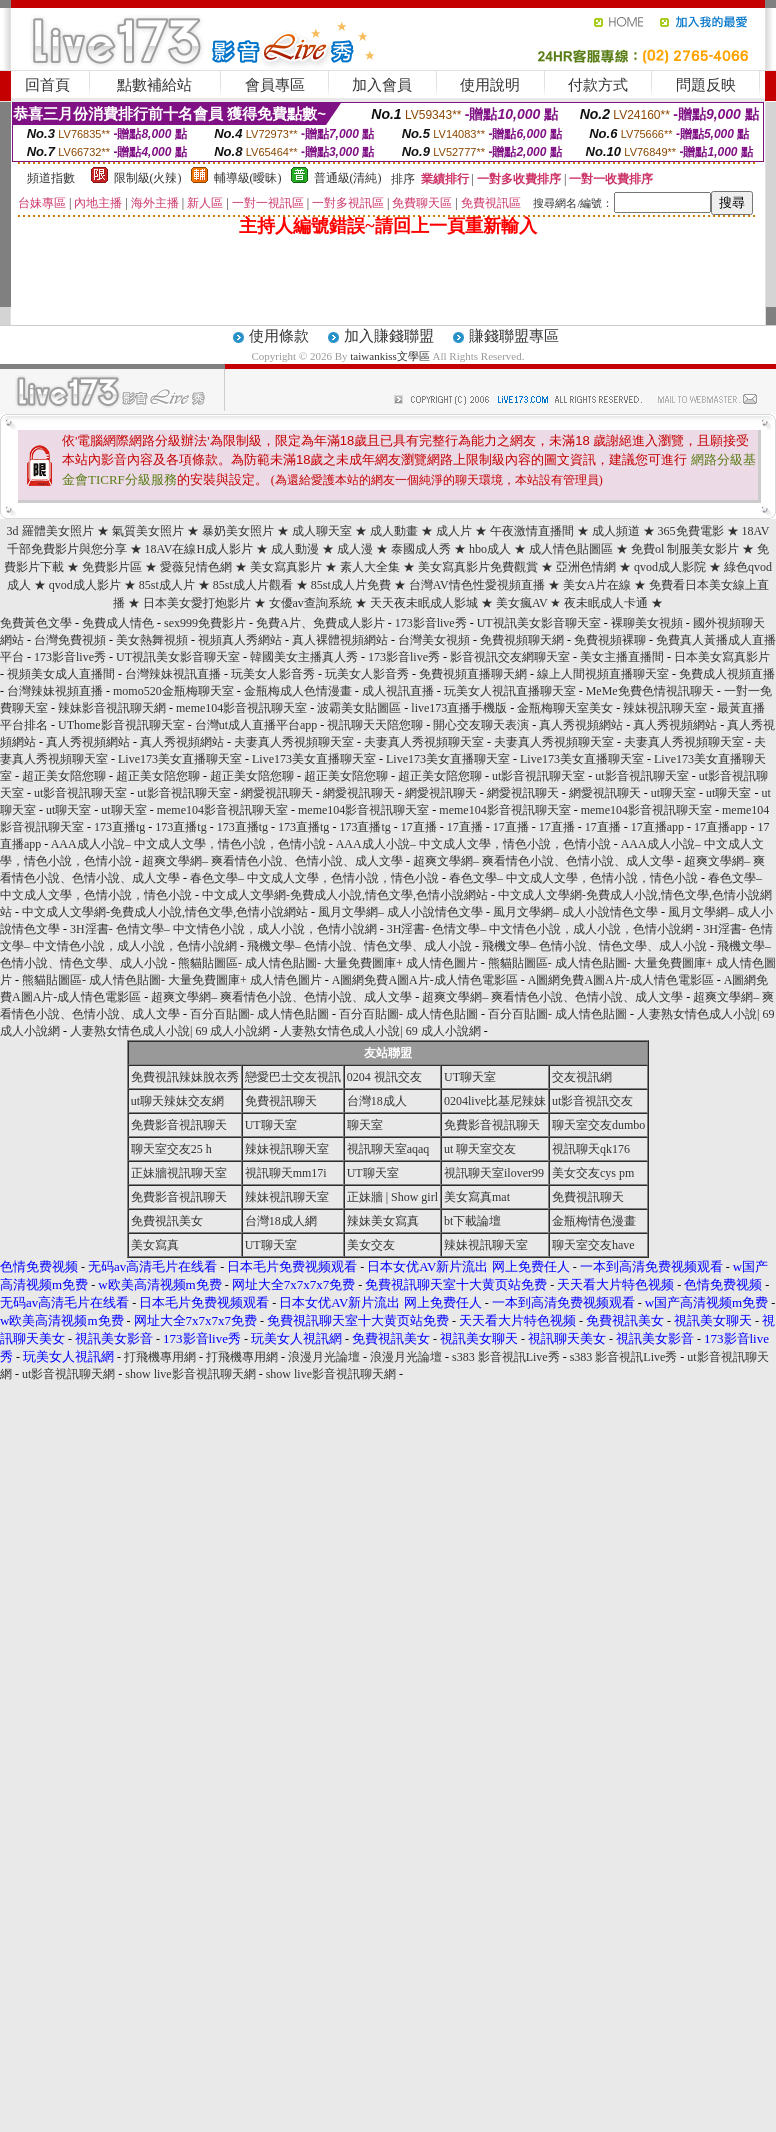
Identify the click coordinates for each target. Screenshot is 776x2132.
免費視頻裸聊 (610, 640)
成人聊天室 (322, 531)
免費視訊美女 (167, 1221)
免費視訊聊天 (281, 1101)
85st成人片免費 (351, 585)
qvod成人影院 (670, 567)
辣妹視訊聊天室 (665, 708)
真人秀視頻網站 (581, 725)
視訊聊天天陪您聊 (375, 725)
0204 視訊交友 (384, 1077)
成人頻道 (616, 531)
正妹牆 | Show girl (392, 1197)
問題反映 (706, 85)
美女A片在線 (597, 585)
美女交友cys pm (593, 1173)
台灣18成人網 (281, 1221)
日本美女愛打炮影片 (197, 603)
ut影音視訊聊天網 (68, 1374)
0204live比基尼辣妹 (495, 1101)
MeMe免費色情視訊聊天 (650, 691)
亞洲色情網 (586, 567)
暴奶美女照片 (238, 531)
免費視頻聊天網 (522, 640)
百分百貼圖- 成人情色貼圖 (259, 1014)
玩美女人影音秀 (273, 674)
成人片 (454, 531)
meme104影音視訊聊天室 (241, 708)
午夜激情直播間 (532, 531)
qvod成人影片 (85, 585)
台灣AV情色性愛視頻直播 (477, 585)
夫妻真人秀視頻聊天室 (294, 742)
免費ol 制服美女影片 (685, 549)
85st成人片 (167, 585)
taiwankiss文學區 (391, 356)
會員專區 (275, 85)
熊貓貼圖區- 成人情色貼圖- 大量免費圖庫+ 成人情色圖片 (328, 963)
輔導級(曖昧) (248, 178)
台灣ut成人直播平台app (256, 725)
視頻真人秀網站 (240, 640)
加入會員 (382, 85)
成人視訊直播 (398, 691)
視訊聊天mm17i (286, 1173)
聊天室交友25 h (171, 1149)
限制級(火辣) (148, 178)
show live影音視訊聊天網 (190, 1374)
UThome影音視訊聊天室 (121, 725)
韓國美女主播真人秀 (304, 657)
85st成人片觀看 (253, 585)
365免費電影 (691, 531)
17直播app (657, 827)
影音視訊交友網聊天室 (510, 657)
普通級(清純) (348, 178)
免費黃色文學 (36, 623)
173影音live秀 (431, 623)
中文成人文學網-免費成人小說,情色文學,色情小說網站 (345, 895)
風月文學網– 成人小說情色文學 (400, 912)
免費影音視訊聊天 (179, 1125)
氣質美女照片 (148, 531)
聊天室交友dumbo (598, 1125)
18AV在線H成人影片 (199, 549)
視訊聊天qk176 (591, 1149)
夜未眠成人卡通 (606, 603)
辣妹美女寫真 (383, 1221)
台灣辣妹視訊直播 (173, 674)
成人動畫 (394, 531)
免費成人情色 (118, 623)
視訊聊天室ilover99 (494, 1173)
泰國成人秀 (421, 549)
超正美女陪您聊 (64, 776)
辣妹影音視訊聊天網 (112, 708)
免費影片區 (112, 567)
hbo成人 (490, 549)
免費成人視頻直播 (727, 674)
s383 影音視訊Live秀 (506, 1357)
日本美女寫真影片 (722, 657)
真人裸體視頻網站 (340, 640)
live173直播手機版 (459, 708)
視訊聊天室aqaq (388, 1149)
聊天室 (365, 1125)
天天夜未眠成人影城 (424, 603)
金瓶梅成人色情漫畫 (298, 691)
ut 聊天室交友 (480, 1149)
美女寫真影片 (286, 567)
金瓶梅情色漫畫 (594, 1221)
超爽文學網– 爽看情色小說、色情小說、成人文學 (272, 861)
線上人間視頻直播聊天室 (603, 674)
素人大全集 (370, 567)
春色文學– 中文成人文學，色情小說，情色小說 (314, 878)
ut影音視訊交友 (592, 1101)
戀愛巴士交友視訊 (293, 1077)
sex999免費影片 (205, 623)
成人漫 (355, 549)
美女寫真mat (477, 1197)
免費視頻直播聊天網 (473, 674)
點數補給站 (154, 85)
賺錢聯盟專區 (514, 336)
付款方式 (598, 85)
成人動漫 (295, 549)
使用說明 (490, 85)
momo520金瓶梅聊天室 (173, 691)
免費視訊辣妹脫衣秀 (185, 1077)
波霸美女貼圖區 (359, 708)
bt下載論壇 (472, 1221)
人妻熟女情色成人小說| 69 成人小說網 (170, 1031)
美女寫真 (155, 1245)
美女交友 (371, 1245)
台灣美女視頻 (434, 640)
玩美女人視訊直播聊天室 (510, 691)
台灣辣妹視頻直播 (55, 691)
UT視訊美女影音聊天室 (539, 623)
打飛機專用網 (160, 1357)
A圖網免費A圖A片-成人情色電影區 (425, 980)
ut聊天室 (673, 793)
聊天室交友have (593, 1245)
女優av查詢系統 (310, 603)
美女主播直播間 (622, 657)
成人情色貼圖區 (571, 549)
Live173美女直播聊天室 (180, 759)
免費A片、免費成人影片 (320, 623)
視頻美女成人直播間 (61, 674)
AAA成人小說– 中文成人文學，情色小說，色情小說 (188, 844)
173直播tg (119, 827)
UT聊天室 (470, 1077)
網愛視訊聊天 (277, 793)
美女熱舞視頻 (152, 640)
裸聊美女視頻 (647, 623)
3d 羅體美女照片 (50, 531)
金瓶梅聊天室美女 (565, 708)
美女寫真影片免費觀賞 (479, 567)
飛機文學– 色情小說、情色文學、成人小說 (359, 946)
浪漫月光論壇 (324, 1357)
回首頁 (47, 85)
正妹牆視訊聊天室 (179, 1173)
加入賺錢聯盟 (389, 336)
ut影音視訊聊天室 (538, 776)
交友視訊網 (582, 1077)
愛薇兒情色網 (196, 567)
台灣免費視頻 (70, 640)
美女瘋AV (523, 603)
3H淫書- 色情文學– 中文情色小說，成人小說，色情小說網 (223, 929)
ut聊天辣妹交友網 (177, 1101)
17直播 (419, 827)
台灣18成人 (377, 1101)
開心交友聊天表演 (481, 725)
